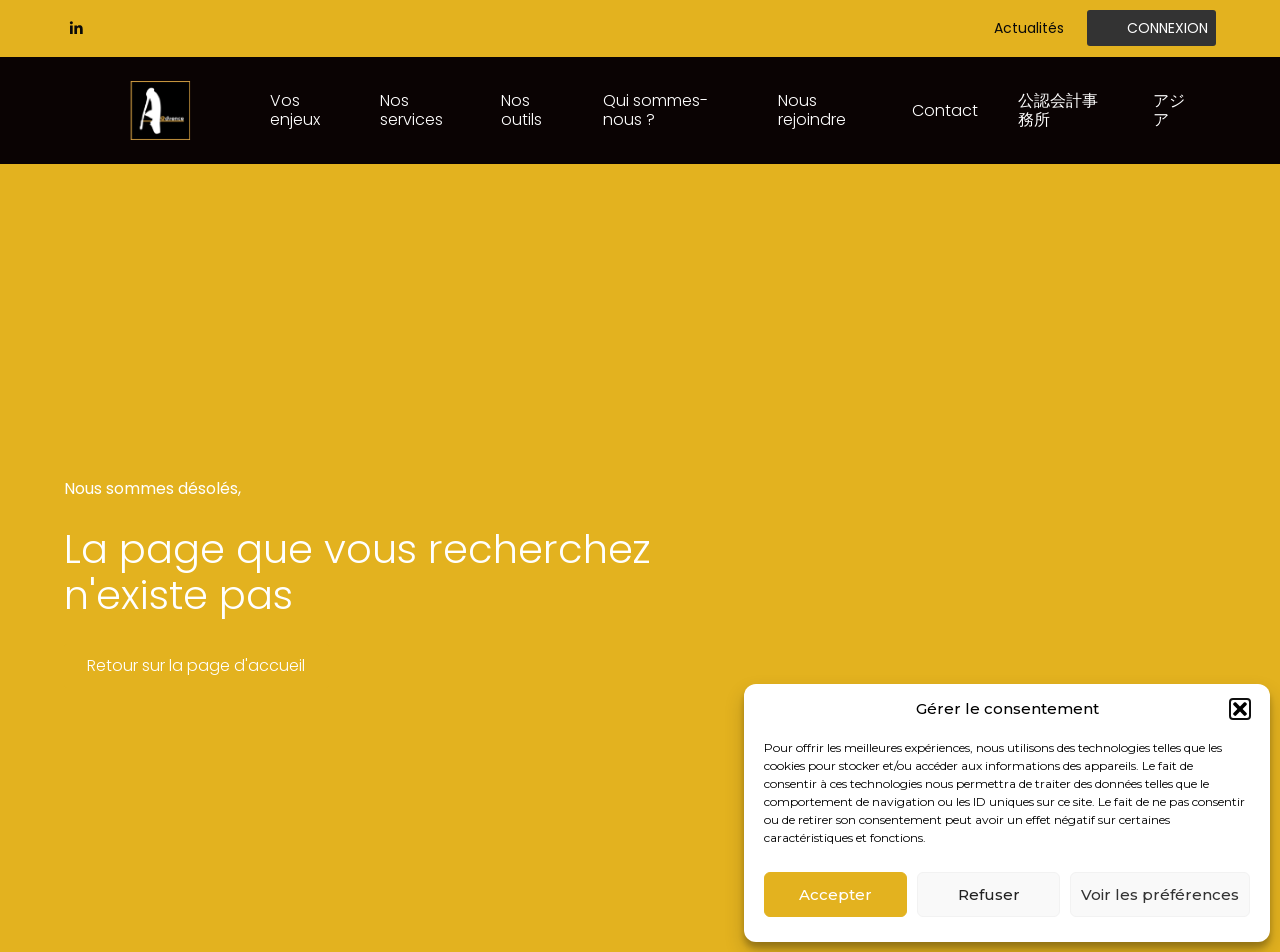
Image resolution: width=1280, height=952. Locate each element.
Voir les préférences (1160, 894)
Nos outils (521, 109)
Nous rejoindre (812, 109)
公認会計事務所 (1058, 109)
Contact (945, 110)
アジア (1169, 109)
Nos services (411, 109)
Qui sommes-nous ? (655, 109)
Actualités (1029, 28)
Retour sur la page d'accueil (196, 665)
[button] (1240, 709)
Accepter (835, 894)
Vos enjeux (295, 109)
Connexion (1167, 28)
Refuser (989, 894)
